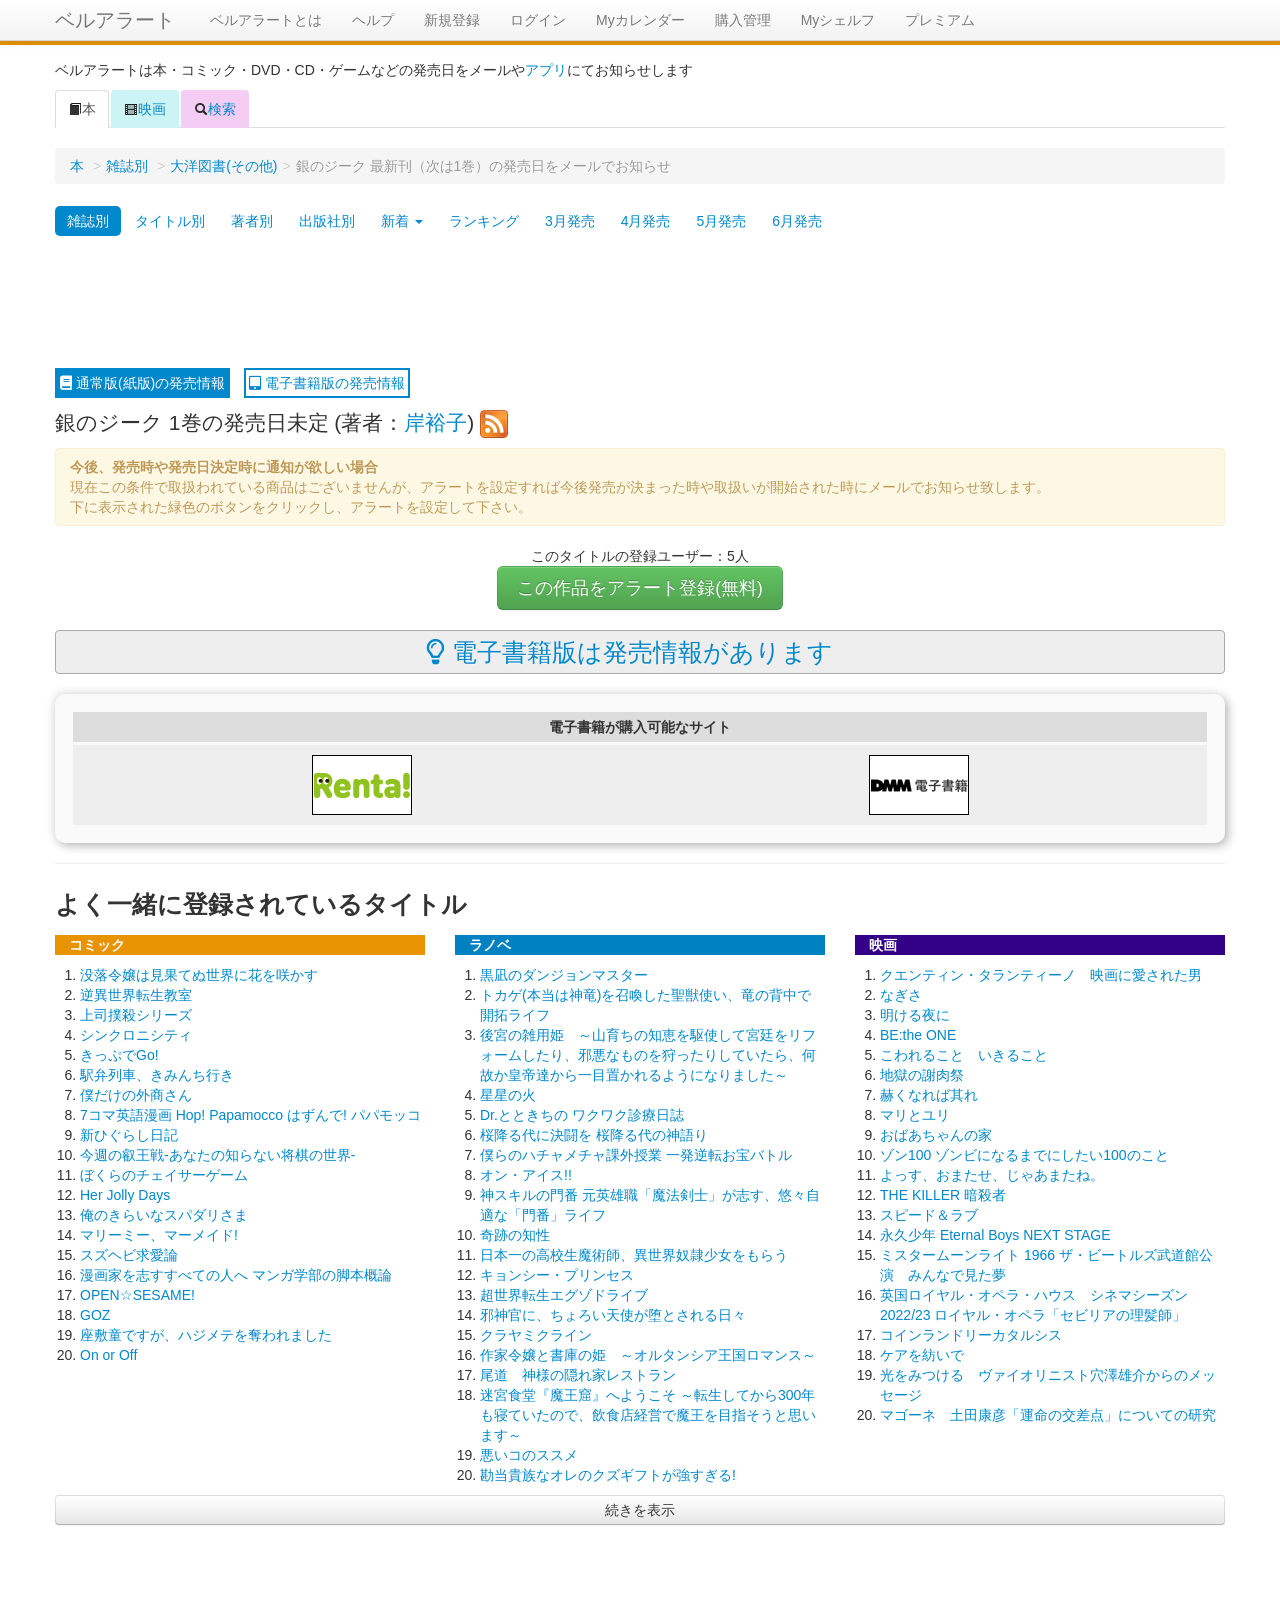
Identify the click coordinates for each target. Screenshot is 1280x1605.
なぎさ (901, 995)
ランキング (484, 221)
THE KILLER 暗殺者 (943, 1195)
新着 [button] (402, 221)
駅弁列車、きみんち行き (157, 1075)
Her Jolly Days (125, 1195)
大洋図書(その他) (223, 166)
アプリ (546, 70)
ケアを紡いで (922, 1355)
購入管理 (743, 20)
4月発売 (646, 221)
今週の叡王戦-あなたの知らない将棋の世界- (217, 1155)
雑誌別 (127, 166)
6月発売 (797, 221)
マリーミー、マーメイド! (159, 1235)
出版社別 (327, 221)
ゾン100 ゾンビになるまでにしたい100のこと (1024, 1155)
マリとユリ (915, 1115)
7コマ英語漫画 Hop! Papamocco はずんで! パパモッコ (250, 1115)
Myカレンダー (640, 20)
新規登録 (452, 20)
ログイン (538, 20)
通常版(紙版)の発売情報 (142, 383)
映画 (145, 109)
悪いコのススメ (529, 1455)
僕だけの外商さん (136, 1095)
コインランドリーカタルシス (971, 1335)
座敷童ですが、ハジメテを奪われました (206, 1335)
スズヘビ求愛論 (129, 1255)
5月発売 (721, 221)
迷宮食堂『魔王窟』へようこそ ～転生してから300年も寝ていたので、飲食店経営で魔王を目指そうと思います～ (648, 1415)
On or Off (108, 1355)
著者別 (252, 221)
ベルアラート (115, 20)
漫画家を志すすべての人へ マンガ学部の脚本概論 (236, 1275)
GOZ (95, 1315)
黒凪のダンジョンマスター (564, 975)
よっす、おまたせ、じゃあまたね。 (992, 1175)
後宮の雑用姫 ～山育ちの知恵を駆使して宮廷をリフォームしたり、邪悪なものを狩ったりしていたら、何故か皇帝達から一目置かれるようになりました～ (648, 1055)
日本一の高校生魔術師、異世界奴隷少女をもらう (634, 1255)
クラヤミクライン (536, 1335)
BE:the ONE (918, 1035)
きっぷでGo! (119, 1055)
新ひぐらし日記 (129, 1135)
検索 (215, 109)
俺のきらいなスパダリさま (164, 1215)
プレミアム (940, 20)
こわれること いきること (964, 1055)
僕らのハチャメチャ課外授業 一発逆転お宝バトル (636, 1155)
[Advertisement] (640, 303)
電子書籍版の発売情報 (327, 383)
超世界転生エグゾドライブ (564, 1295)
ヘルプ (373, 20)
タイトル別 (170, 221)
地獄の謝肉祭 (922, 1075)
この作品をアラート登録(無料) (640, 588)
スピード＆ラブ (929, 1215)
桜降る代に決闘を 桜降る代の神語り (594, 1135)
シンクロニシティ (136, 1035)
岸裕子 (435, 422)
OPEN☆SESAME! (137, 1295)
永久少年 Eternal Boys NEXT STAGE (995, 1235)
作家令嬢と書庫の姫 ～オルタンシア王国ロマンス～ (648, 1355)
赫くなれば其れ (929, 1095)
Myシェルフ (838, 20)
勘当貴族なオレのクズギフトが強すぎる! (608, 1475)
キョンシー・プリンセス (557, 1275)
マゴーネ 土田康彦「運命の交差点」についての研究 (1048, 1415)
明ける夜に (915, 1015)
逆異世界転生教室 (136, 995)
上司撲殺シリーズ (136, 1015)
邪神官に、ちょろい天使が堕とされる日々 (613, 1315)
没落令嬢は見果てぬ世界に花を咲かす (199, 975)
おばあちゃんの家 (936, 1135)
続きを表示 (640, 1510)
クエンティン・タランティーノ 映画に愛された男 (1041, 975)
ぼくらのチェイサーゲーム (164, 1175)
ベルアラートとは (266, 20)
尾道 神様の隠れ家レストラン (578, 1375)
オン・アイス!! (526, 1175)
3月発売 (570, 221)
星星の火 (508, 1095)
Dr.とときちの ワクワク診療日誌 (582, 1115)
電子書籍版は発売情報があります (629, 652)
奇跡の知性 (515, 1235)
